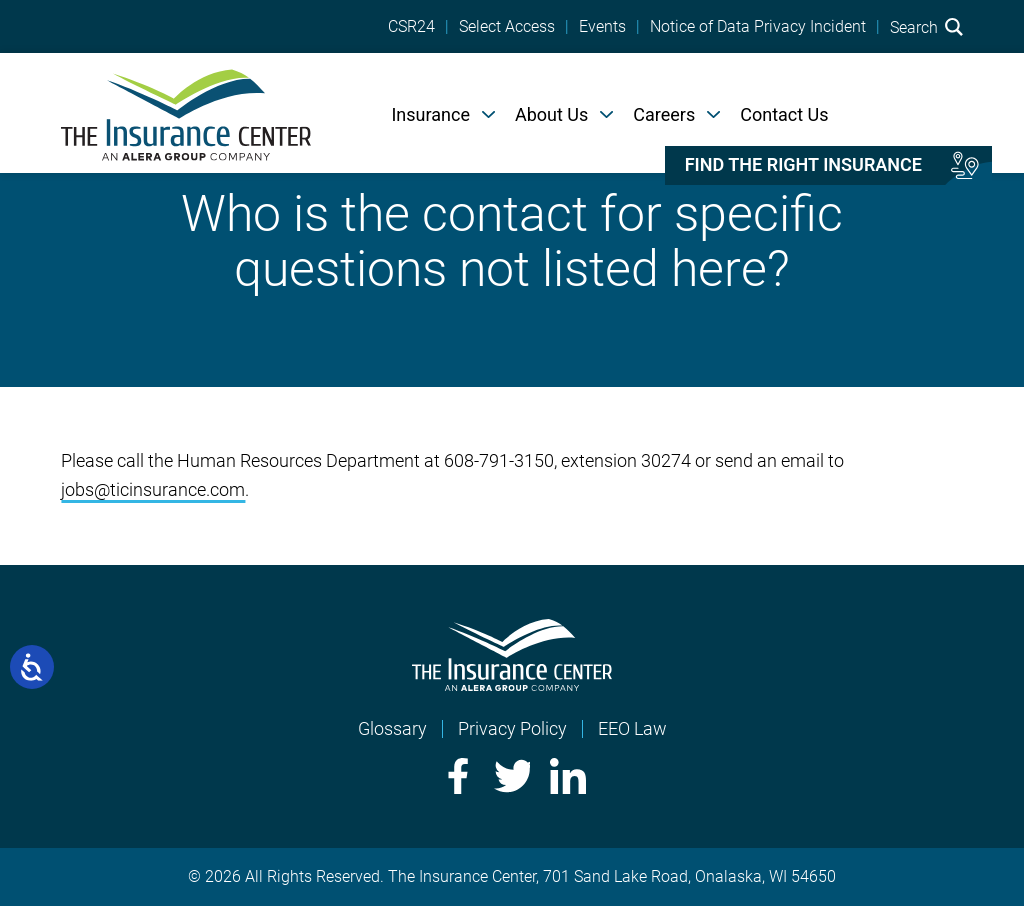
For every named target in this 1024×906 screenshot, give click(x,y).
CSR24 (411, 27)
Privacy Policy (512, 728)
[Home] (186, 113)
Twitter (512, 776)
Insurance (430, 114)
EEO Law (632, 728)
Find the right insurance (803, 165)
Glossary (392, 728)
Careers (664, 114)
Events (602, 27)
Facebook (456, 776)
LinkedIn (568, 776)
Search (926, 27)
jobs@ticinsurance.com (153, 489)
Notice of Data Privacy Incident (758, 27)
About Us (551, 114)
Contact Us (784, 114)
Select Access (507, 27)
